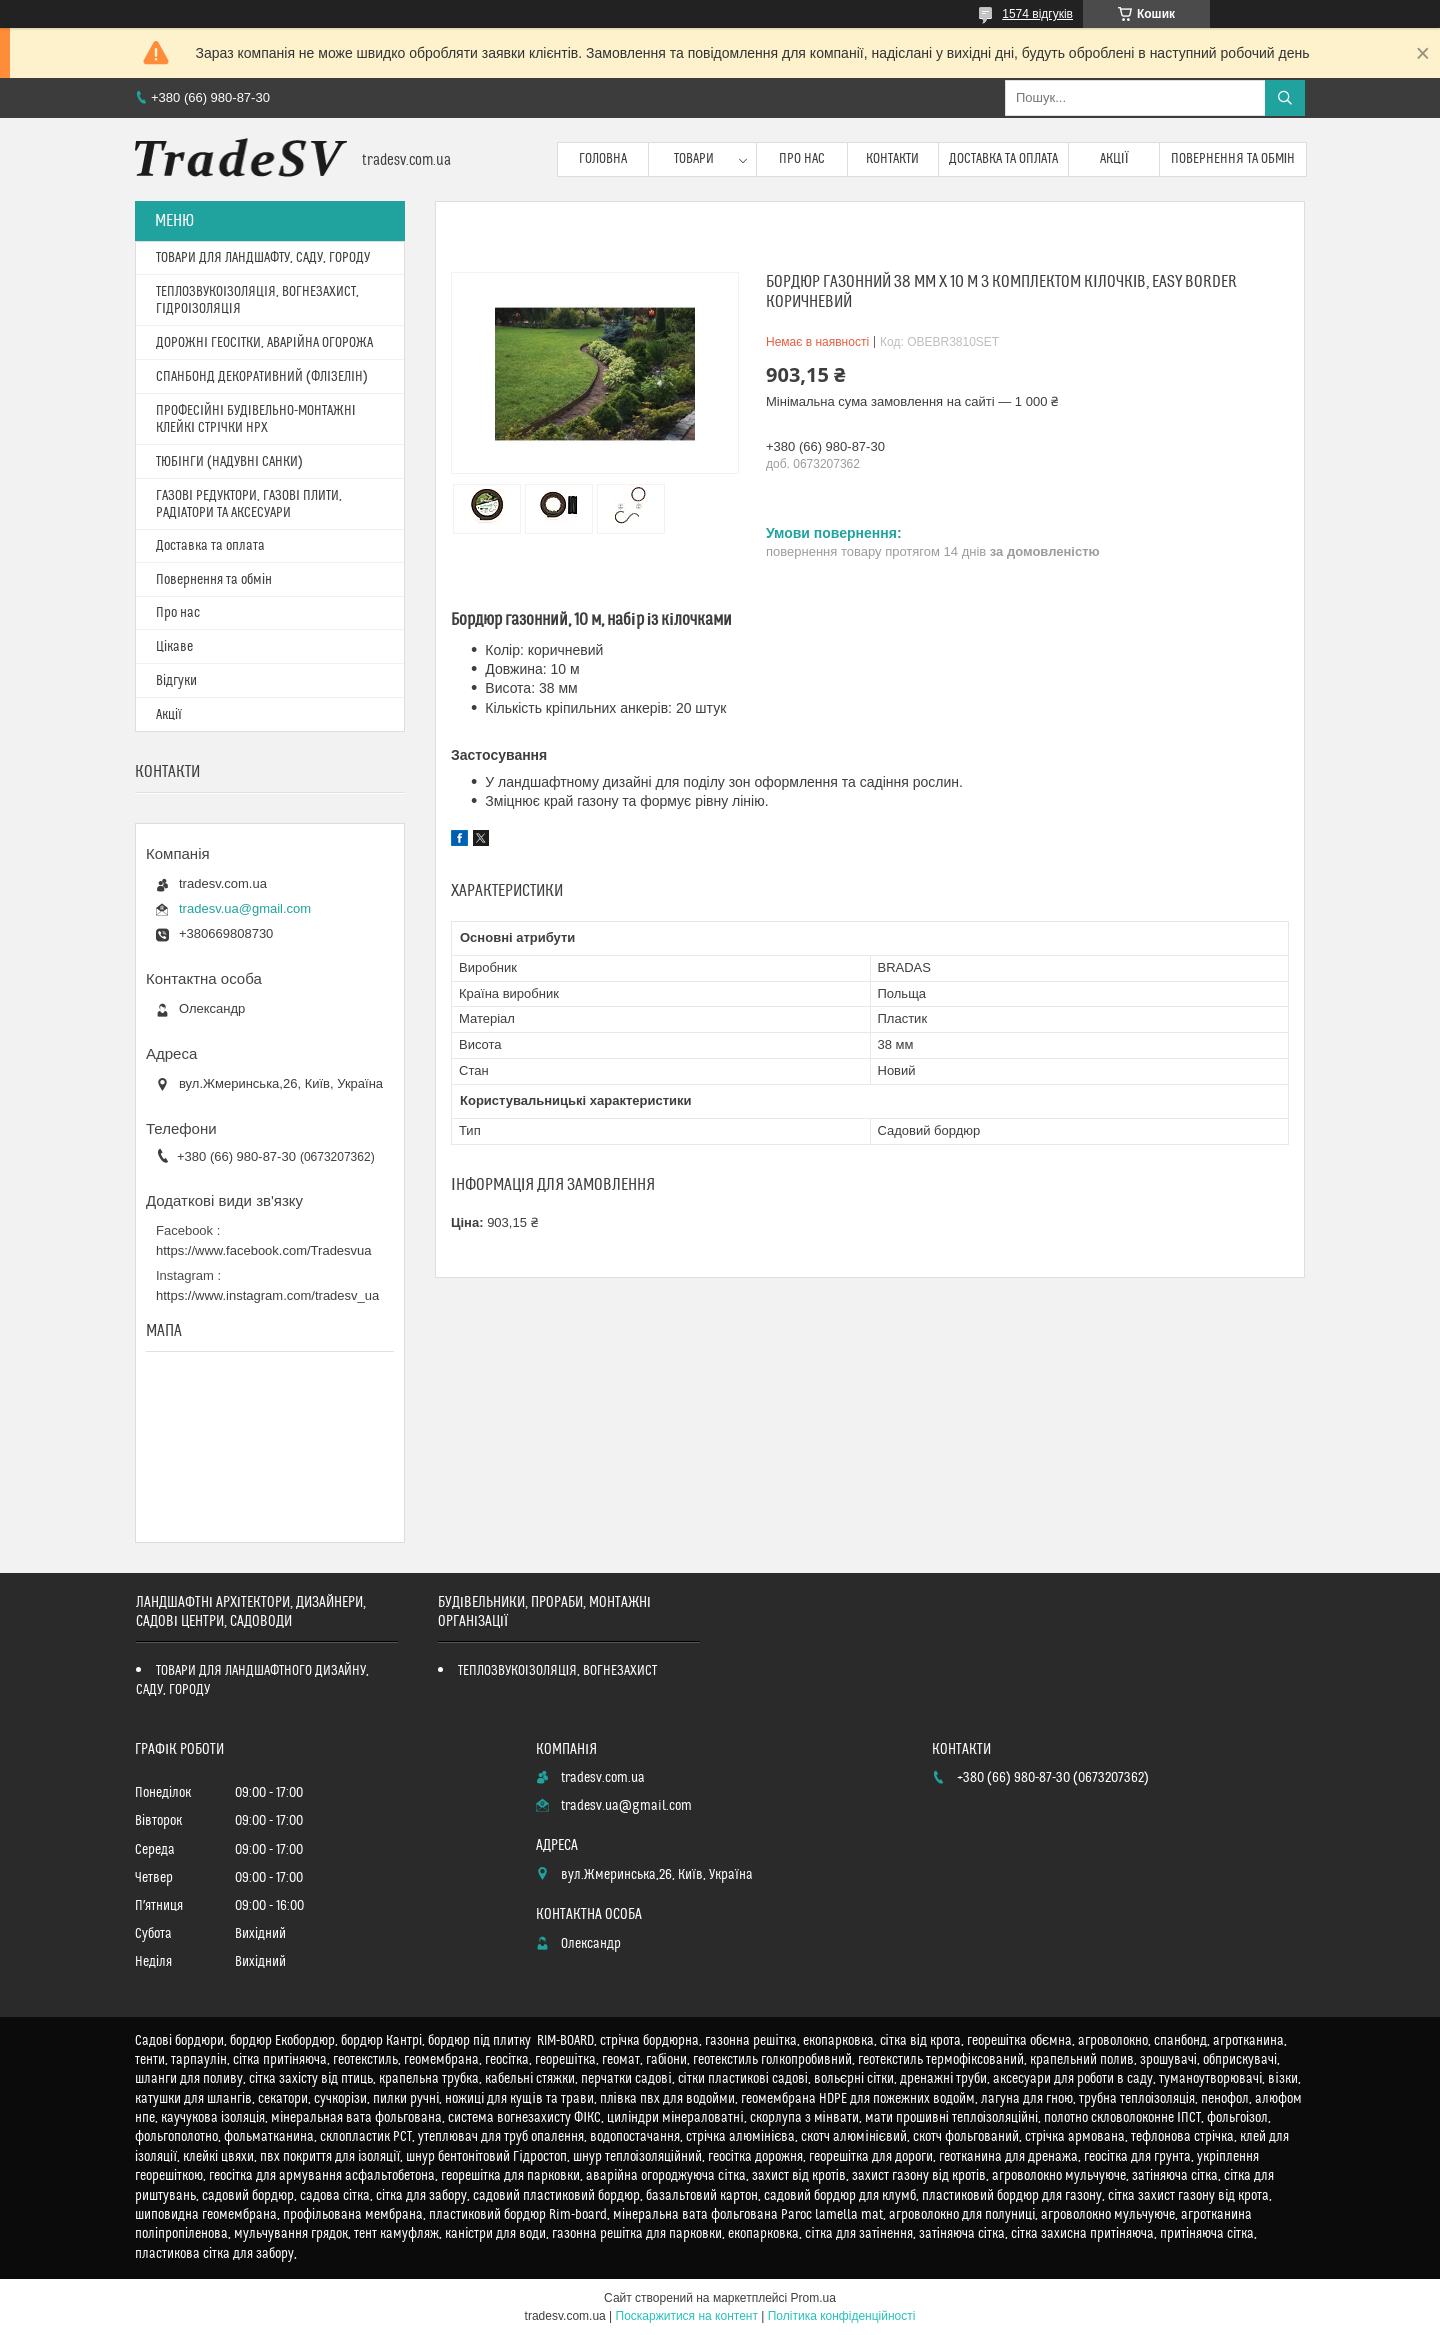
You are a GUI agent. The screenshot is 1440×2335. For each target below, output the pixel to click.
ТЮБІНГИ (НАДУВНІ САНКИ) (229, 462)
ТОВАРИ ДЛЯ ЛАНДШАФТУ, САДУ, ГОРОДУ (263, 258)
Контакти (892, 159)
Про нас (802, 159)
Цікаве (174, 647)
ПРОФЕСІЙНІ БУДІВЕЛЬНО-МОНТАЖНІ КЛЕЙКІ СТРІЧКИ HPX (256, 419)
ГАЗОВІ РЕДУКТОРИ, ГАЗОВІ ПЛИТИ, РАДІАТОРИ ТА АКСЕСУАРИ (249, 504)
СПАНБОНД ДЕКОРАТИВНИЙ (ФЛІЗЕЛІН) (262, 377)
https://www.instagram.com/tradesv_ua (267, 1295)
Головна (603, 159)
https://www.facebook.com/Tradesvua (264, 1250)
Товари (694, 159)
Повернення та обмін (1233, 159)
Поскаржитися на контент (687, 2316)
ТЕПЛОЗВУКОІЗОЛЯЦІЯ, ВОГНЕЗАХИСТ (558, 1671)
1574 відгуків (1037, 14)
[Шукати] (1285, 98)
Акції (1114, 159)
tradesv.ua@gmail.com (245, 908)
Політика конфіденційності (842, 2316)
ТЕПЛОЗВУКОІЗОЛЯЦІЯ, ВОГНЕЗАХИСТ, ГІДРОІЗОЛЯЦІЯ (257, 300)
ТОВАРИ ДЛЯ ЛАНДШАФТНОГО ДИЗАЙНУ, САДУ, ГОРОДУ (252, 1680)
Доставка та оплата (1003, 159)
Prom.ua (813, 2298)
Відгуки (176, 681)
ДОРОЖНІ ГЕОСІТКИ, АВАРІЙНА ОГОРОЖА (264, 343)
